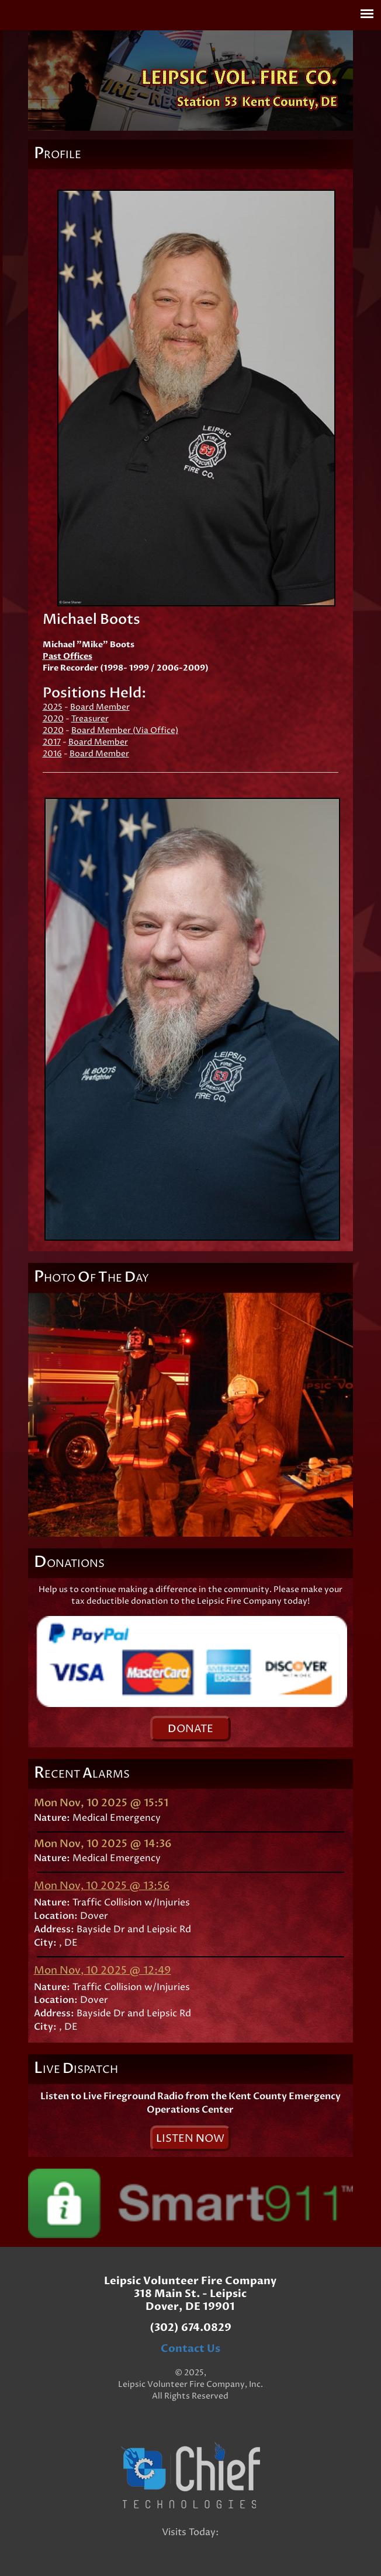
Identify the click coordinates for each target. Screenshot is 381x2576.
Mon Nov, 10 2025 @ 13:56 (102, 1886)
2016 (52, 753)
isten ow (190, 2138)
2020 (53, 718)
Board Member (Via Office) (124, 730)
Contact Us (190, 2348)
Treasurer (90, 718)
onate (190, 1729)
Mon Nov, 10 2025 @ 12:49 (102, 1970)
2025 (53, 707)
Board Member (100, 707)
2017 (52, 742)
